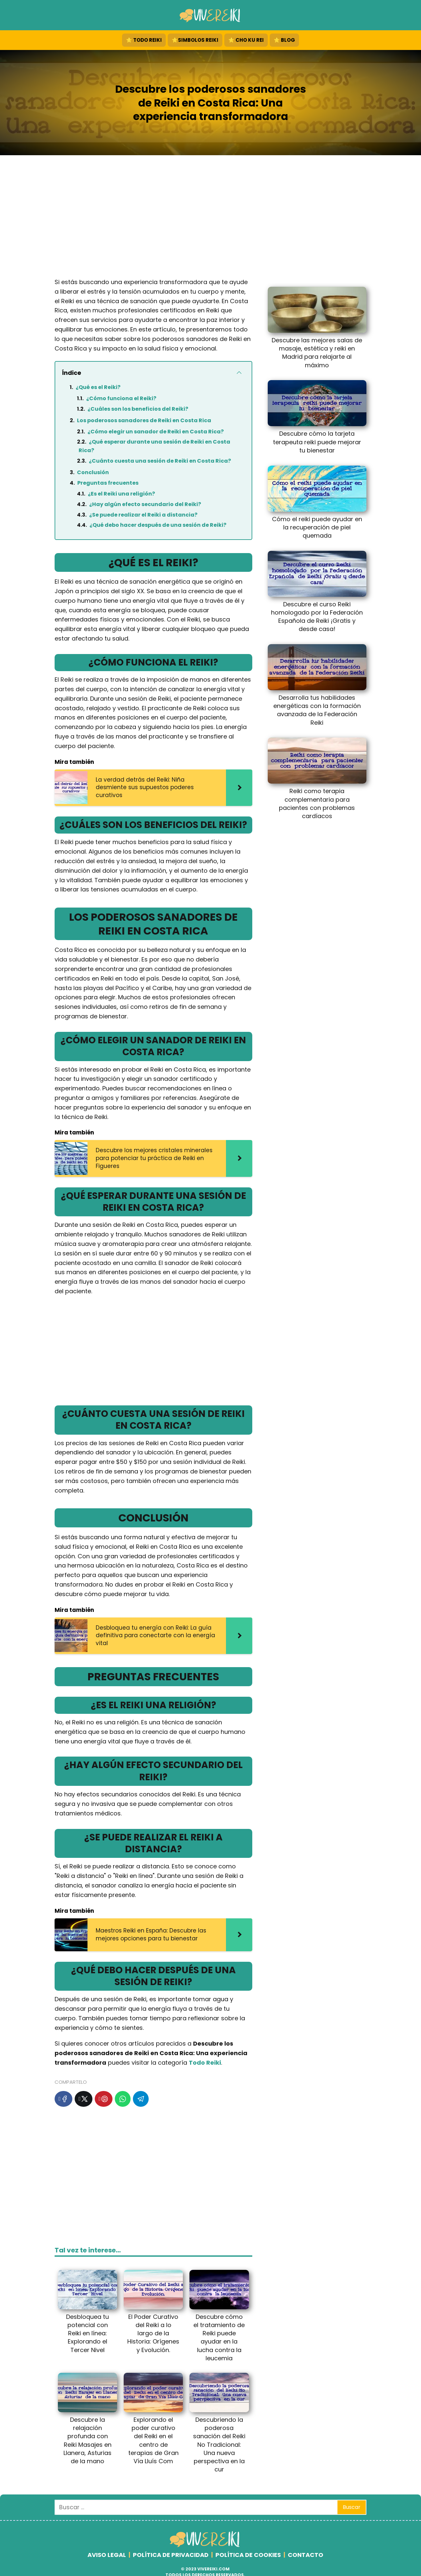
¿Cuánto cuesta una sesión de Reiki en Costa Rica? (160, 461)
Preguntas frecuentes (107, 483)
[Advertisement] (210, 218)
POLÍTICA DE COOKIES (248, 2555)
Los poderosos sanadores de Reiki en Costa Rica (144, 420)
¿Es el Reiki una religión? (121, 494)
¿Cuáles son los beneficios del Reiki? (137, 409)
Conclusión (93, 472)
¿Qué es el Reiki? (98, 387)
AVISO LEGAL (106, 2555)
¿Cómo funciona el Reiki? (121, 398)
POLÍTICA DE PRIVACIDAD (171, 2555)
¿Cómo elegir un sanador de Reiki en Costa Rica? (155, 431)
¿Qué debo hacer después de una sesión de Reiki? (157, 525)
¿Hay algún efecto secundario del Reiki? (145, 504)
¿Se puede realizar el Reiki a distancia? (143, 515)
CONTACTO (305, 2555)
